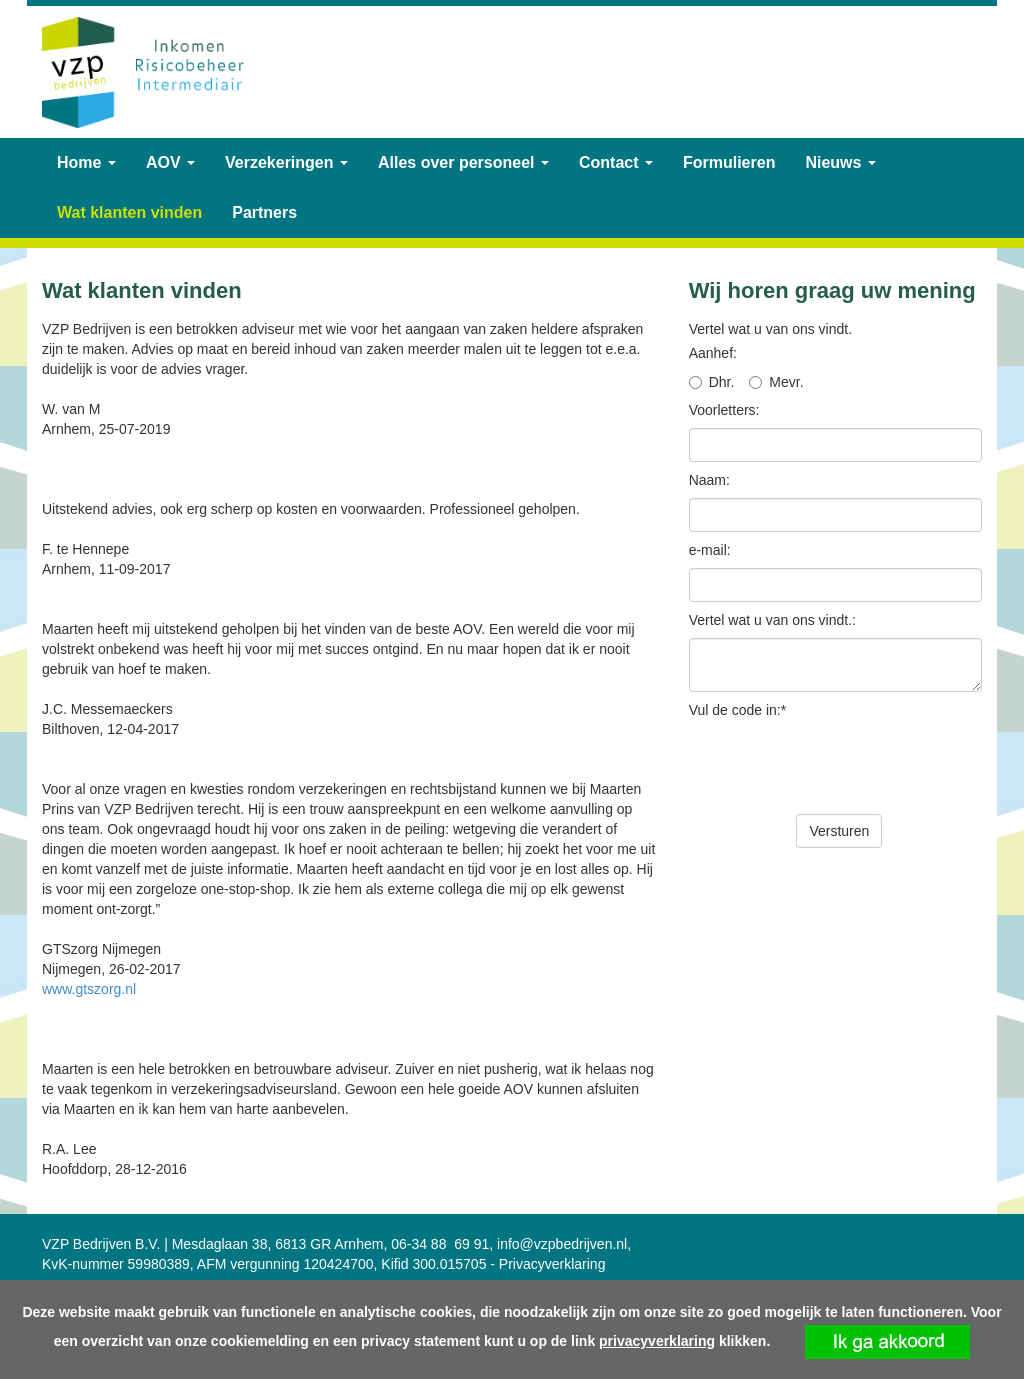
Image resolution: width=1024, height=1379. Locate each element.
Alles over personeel (463, 162)
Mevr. (786, 382)
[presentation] (841, 767)
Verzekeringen (286, 162)
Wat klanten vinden (129, 212)
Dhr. (722, 382)
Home (86, 162)
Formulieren (729, 162)
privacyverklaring (657, 1341)
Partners (264, 212)
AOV (170, 162)
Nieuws (840, 162)
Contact (616, 162)
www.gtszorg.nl (89, 989)
